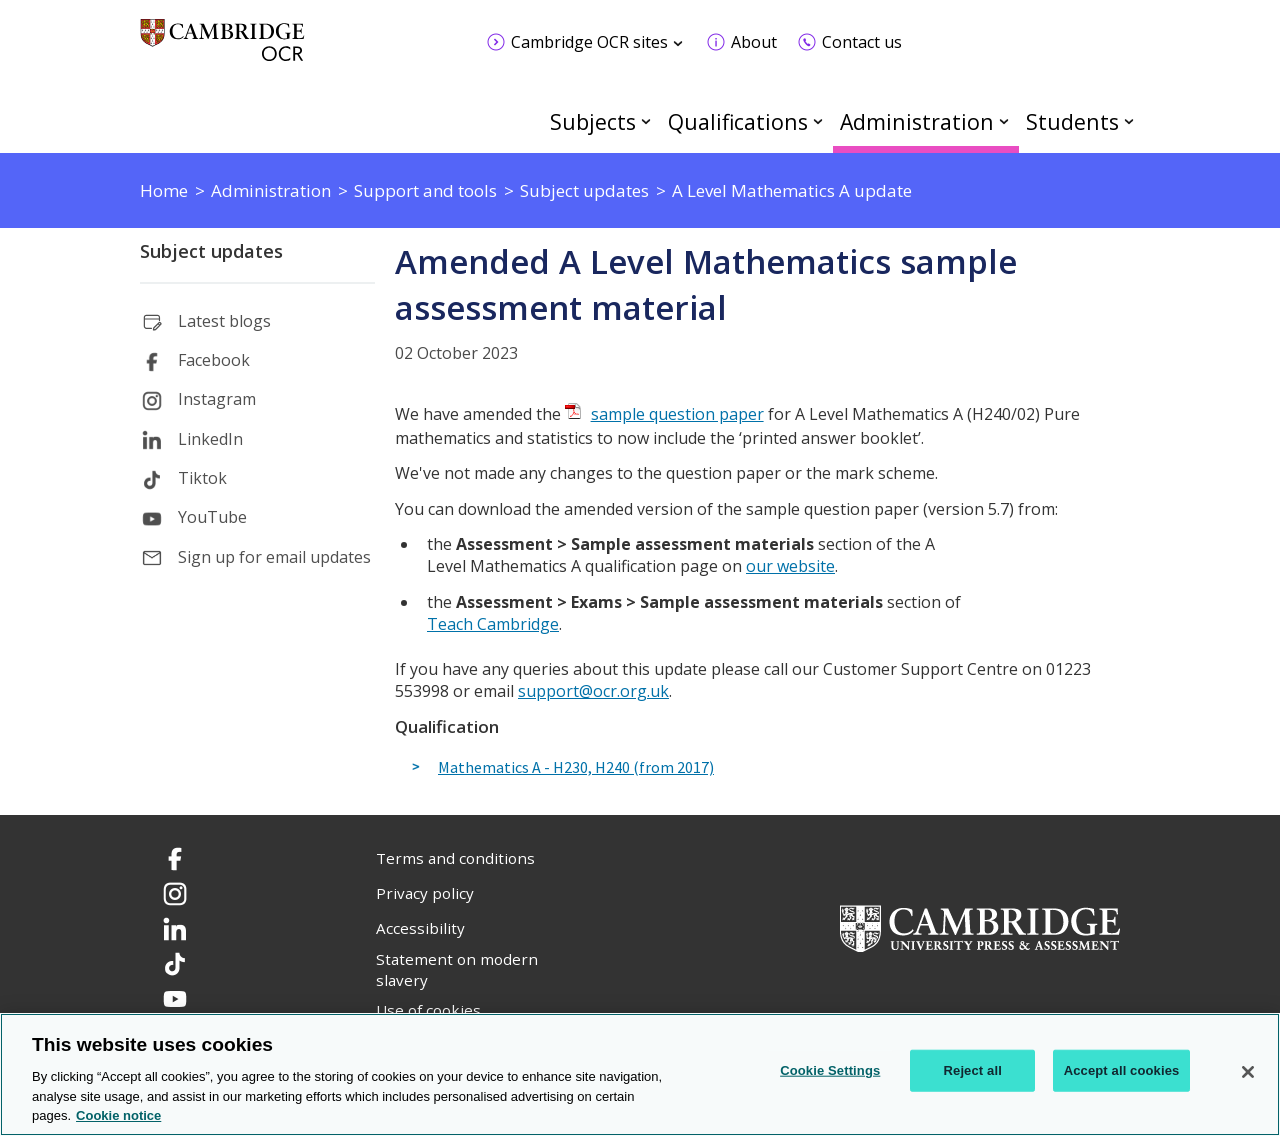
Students (1072, 121)
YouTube (212, 517)
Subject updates (211, 251)
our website (790, 566)
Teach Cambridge (493, 624)
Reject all (973, 1070)
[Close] (1248, 1072)
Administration (917, 121)
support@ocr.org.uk (593, 691)
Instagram (217, 399)
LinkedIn (210, 439)
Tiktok (202, 478)
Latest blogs (224, 321)
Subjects (593, 121)
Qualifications (738, 121)
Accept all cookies (1122, 1070)
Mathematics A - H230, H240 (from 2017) (576, 768)
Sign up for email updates (274, 557)
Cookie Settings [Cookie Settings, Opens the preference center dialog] (830, 1070)
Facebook (214, 360)
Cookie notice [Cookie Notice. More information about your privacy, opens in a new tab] (118, 1115)
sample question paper (677, 414)
